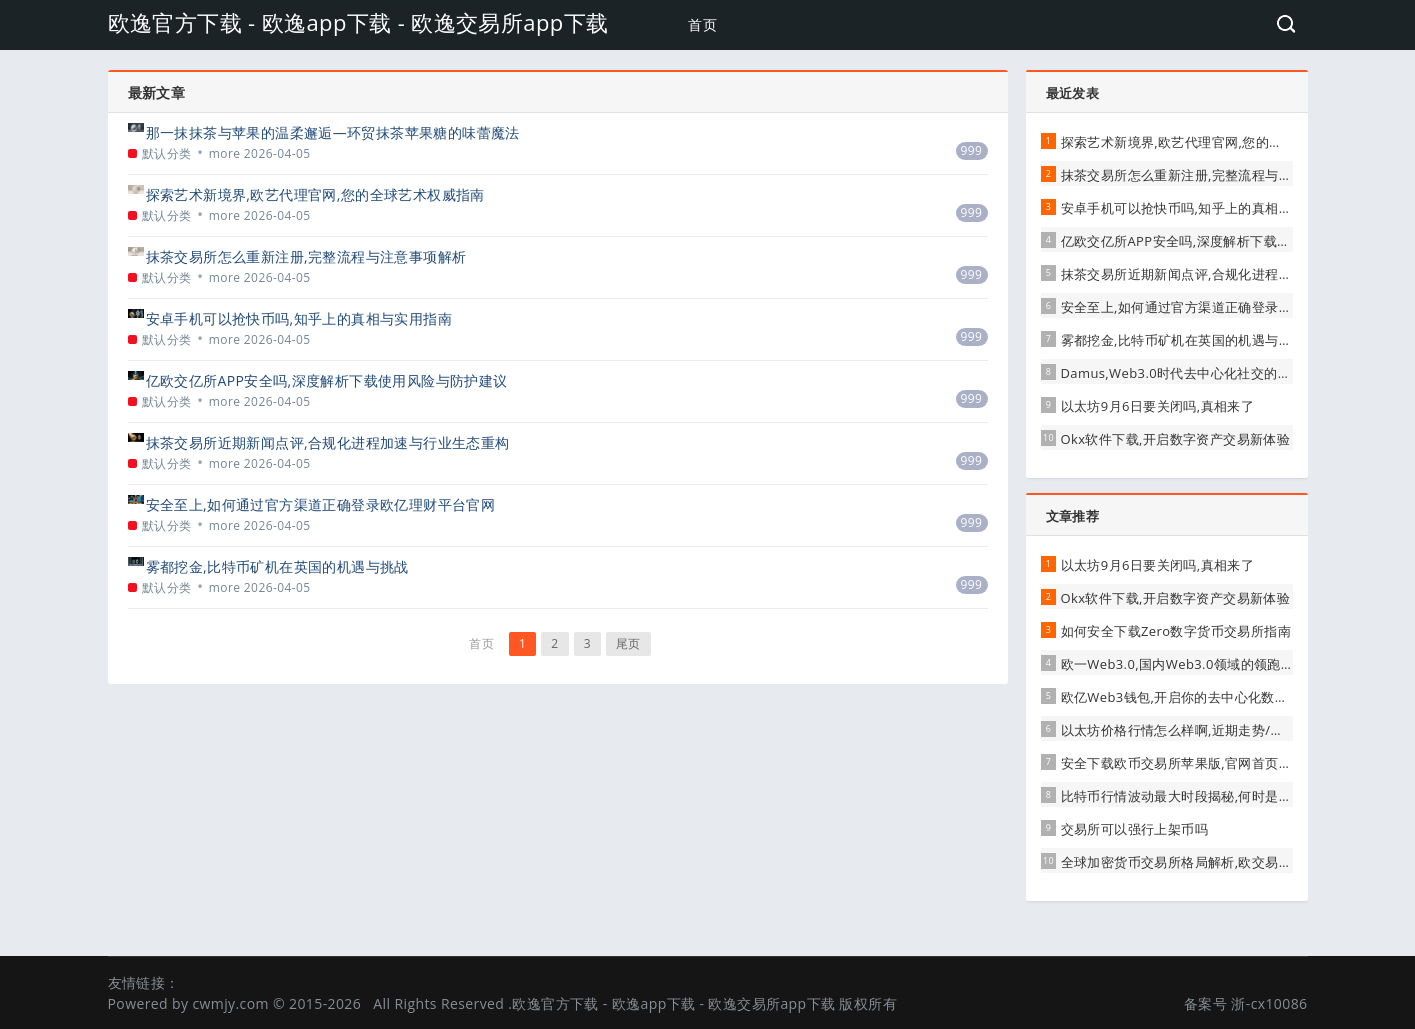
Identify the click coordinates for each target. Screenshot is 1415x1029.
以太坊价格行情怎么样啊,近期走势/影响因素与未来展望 (1226, 730)
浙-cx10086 (1269, 1003)
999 (972, 150)
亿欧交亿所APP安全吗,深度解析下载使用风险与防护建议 (327, 380)
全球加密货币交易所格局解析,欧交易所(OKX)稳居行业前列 (1234, 862)
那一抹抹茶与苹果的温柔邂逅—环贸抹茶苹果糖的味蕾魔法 (333, 132)
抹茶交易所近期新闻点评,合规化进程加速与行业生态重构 (328, 442)
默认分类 (167, 153)
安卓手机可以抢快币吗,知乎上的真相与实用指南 (299, 318)
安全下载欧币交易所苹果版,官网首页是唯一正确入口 (1217, 763)
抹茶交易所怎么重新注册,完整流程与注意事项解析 (306, 256)
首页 (702, 24)
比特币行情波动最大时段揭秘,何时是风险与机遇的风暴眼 (1230, 796)
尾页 (628, 643)
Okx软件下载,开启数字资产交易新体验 (1176, 439)
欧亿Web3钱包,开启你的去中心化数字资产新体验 (1208, 697)
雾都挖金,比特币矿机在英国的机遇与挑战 (277, 566)
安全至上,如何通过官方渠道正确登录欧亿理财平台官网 (321, 504)
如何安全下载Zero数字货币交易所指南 (1176, 631)
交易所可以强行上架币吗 (1134, 829)
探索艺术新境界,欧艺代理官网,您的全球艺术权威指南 (315, 194)
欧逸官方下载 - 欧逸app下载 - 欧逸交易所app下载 (358, 22)
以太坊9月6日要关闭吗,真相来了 (1158, 406)
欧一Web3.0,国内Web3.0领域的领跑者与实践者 (1204, 664)
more (225, 153)
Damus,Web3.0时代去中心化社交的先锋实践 (1196, 373)
